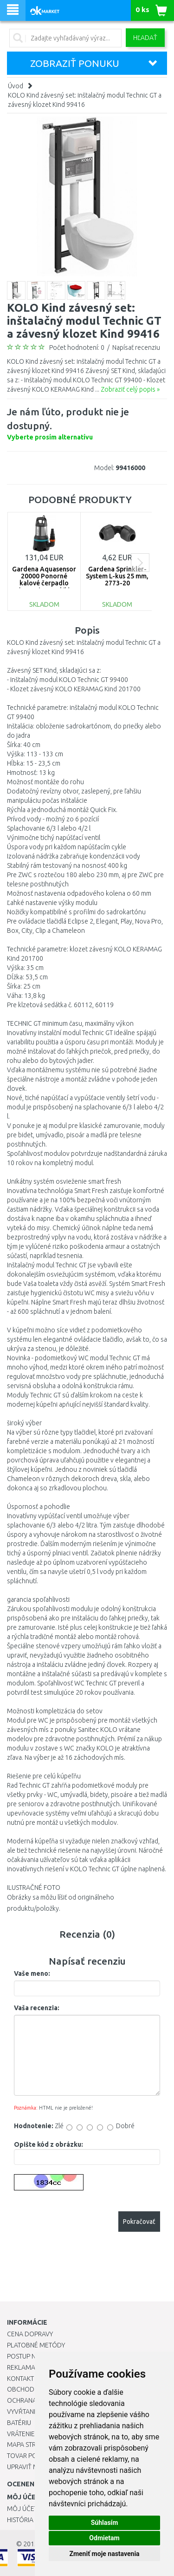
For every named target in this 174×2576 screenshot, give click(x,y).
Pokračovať (139, 2221)
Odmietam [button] (104, 2538)
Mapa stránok (30, 2444)
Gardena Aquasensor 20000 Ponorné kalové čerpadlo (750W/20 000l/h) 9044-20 (44, 583)
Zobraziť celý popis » (130, 389)
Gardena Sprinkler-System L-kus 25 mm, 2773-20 (117, 576)
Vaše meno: (32, 1973)
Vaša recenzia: (36, 2008)
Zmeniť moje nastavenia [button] (104, 2553)
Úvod (15, 86)
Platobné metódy (36, 2345)
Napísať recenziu (136, 347)
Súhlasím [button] (104, 2522)
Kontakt (20, 2378)
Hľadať (145, 37)
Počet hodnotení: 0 (76, 347)
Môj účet (22, 2508)
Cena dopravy (30, 2334)
